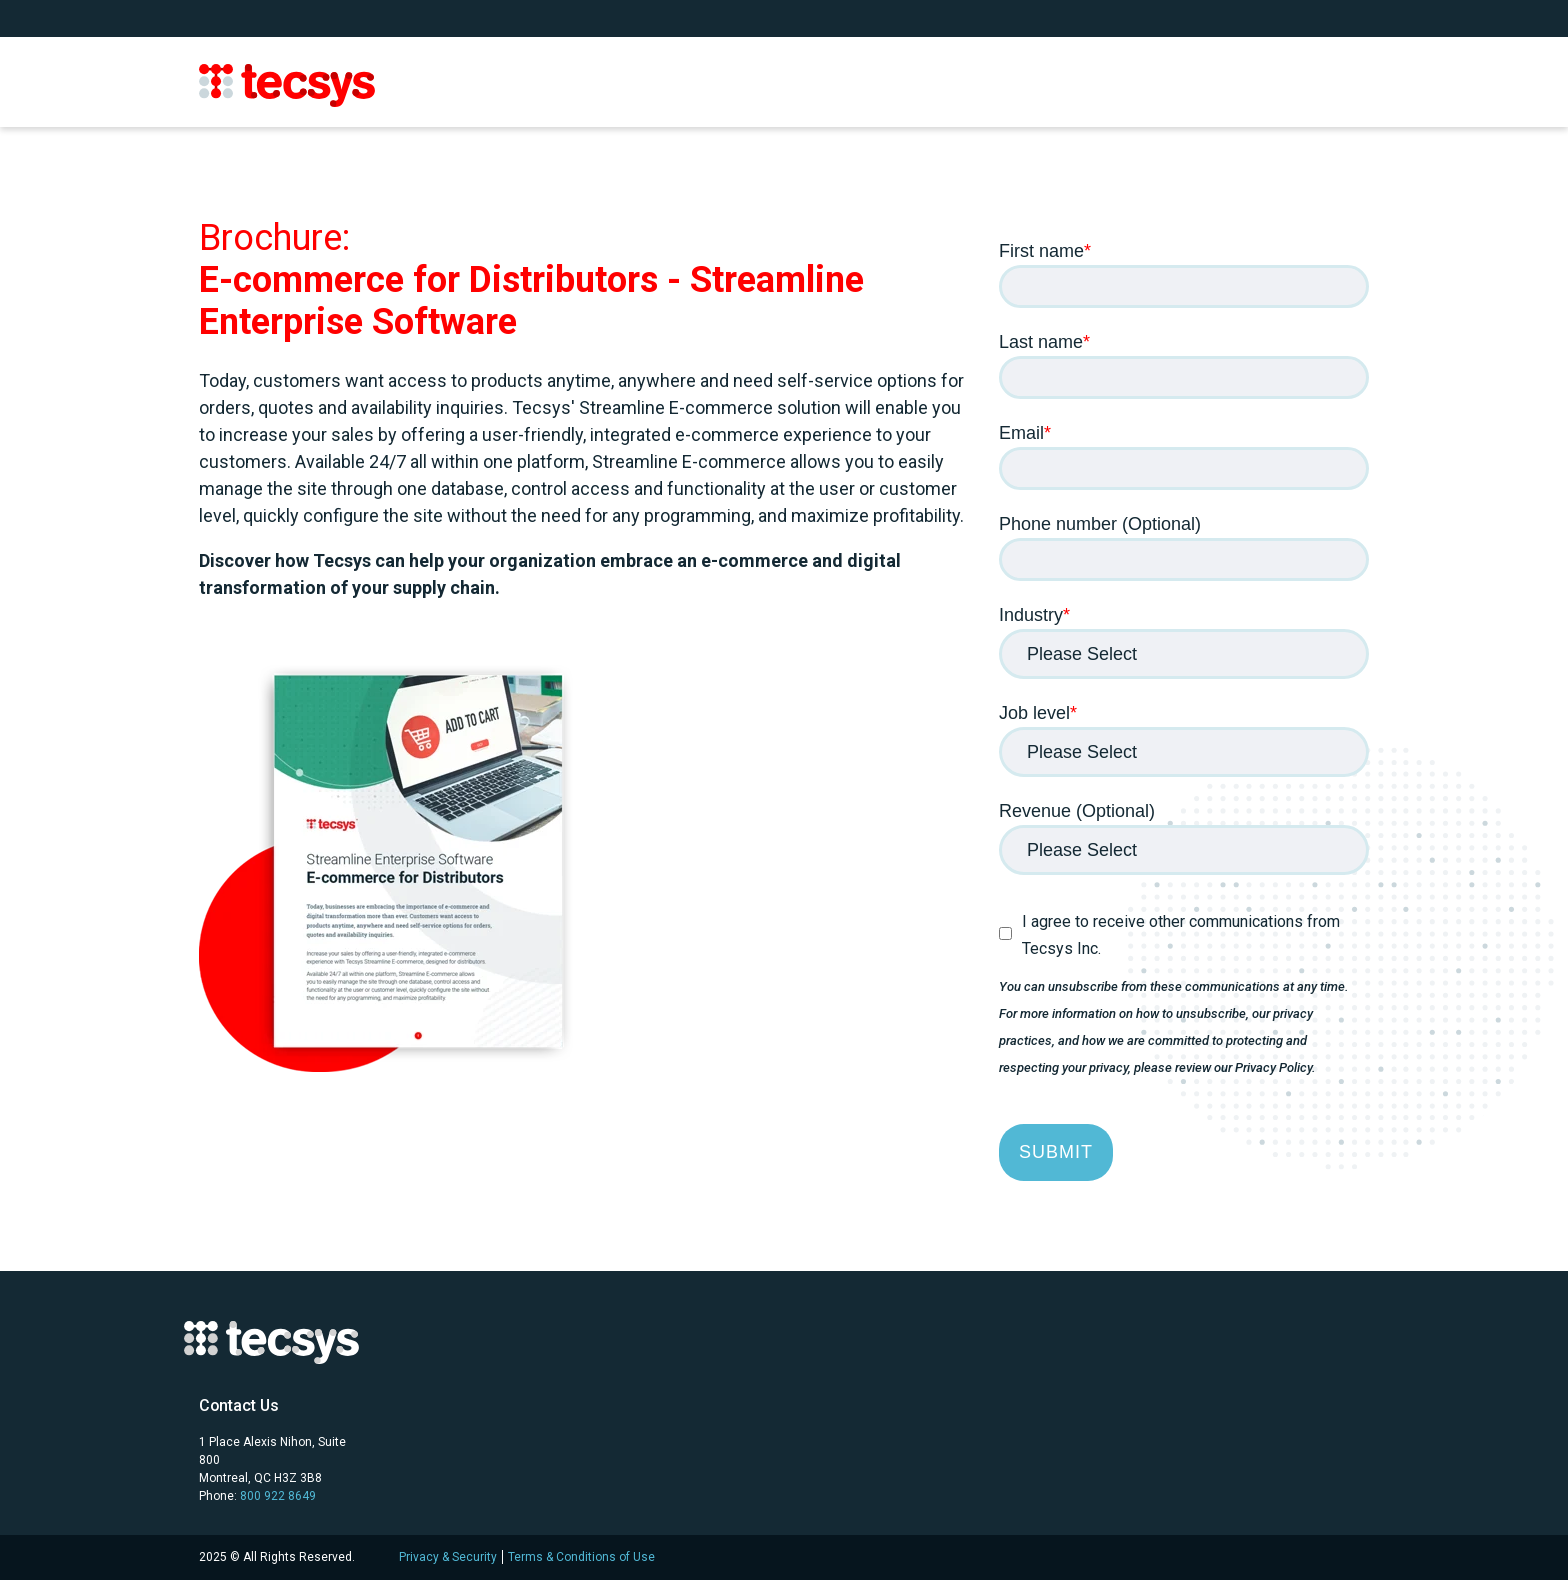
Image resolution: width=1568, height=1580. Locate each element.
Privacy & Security (448, 1557)
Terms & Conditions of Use (581, 1557)
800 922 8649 (278, 1496)
